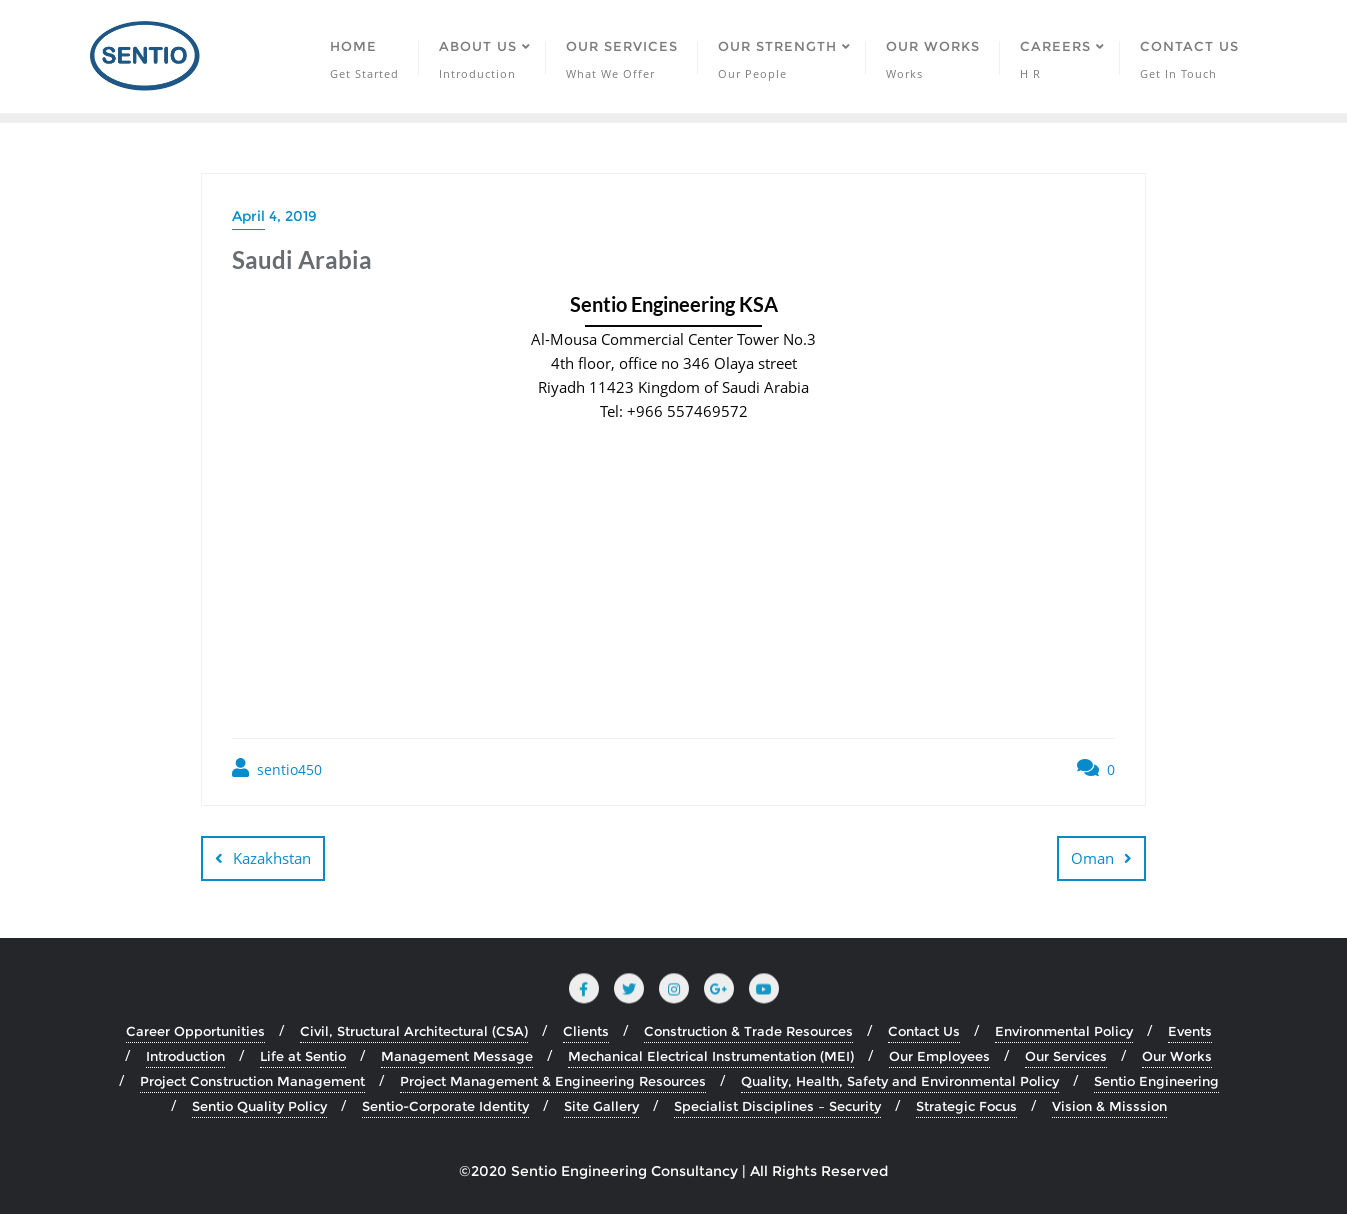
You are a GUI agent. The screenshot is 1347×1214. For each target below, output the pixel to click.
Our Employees (939, 1056)
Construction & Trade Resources (748, 1031)
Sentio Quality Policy (259, 1106)
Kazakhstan (272, 858)
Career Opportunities (195, 1031)
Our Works (1177, 1056)
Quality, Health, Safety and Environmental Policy (900, 1081)
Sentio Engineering (1156, 1081)
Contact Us (924, 1031)
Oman (1092, 858)
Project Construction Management (252, 1081)
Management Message (457, 1056)
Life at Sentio (303, 1056)
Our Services (1066, 1056)
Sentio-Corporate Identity (445, 1106)
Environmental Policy (1064, 1031)
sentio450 (277, 768)
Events (1190, 1031)
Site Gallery (601, 1106)
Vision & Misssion (1109, 1106)
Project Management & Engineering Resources (553, 1081)
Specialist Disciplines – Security (777, 1106)
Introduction (185, 1056)
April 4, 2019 (274, 216)
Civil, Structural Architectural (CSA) (414, 1031)
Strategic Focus (966, 1106)
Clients (586, 1031)
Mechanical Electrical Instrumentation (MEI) (711, 1056)
